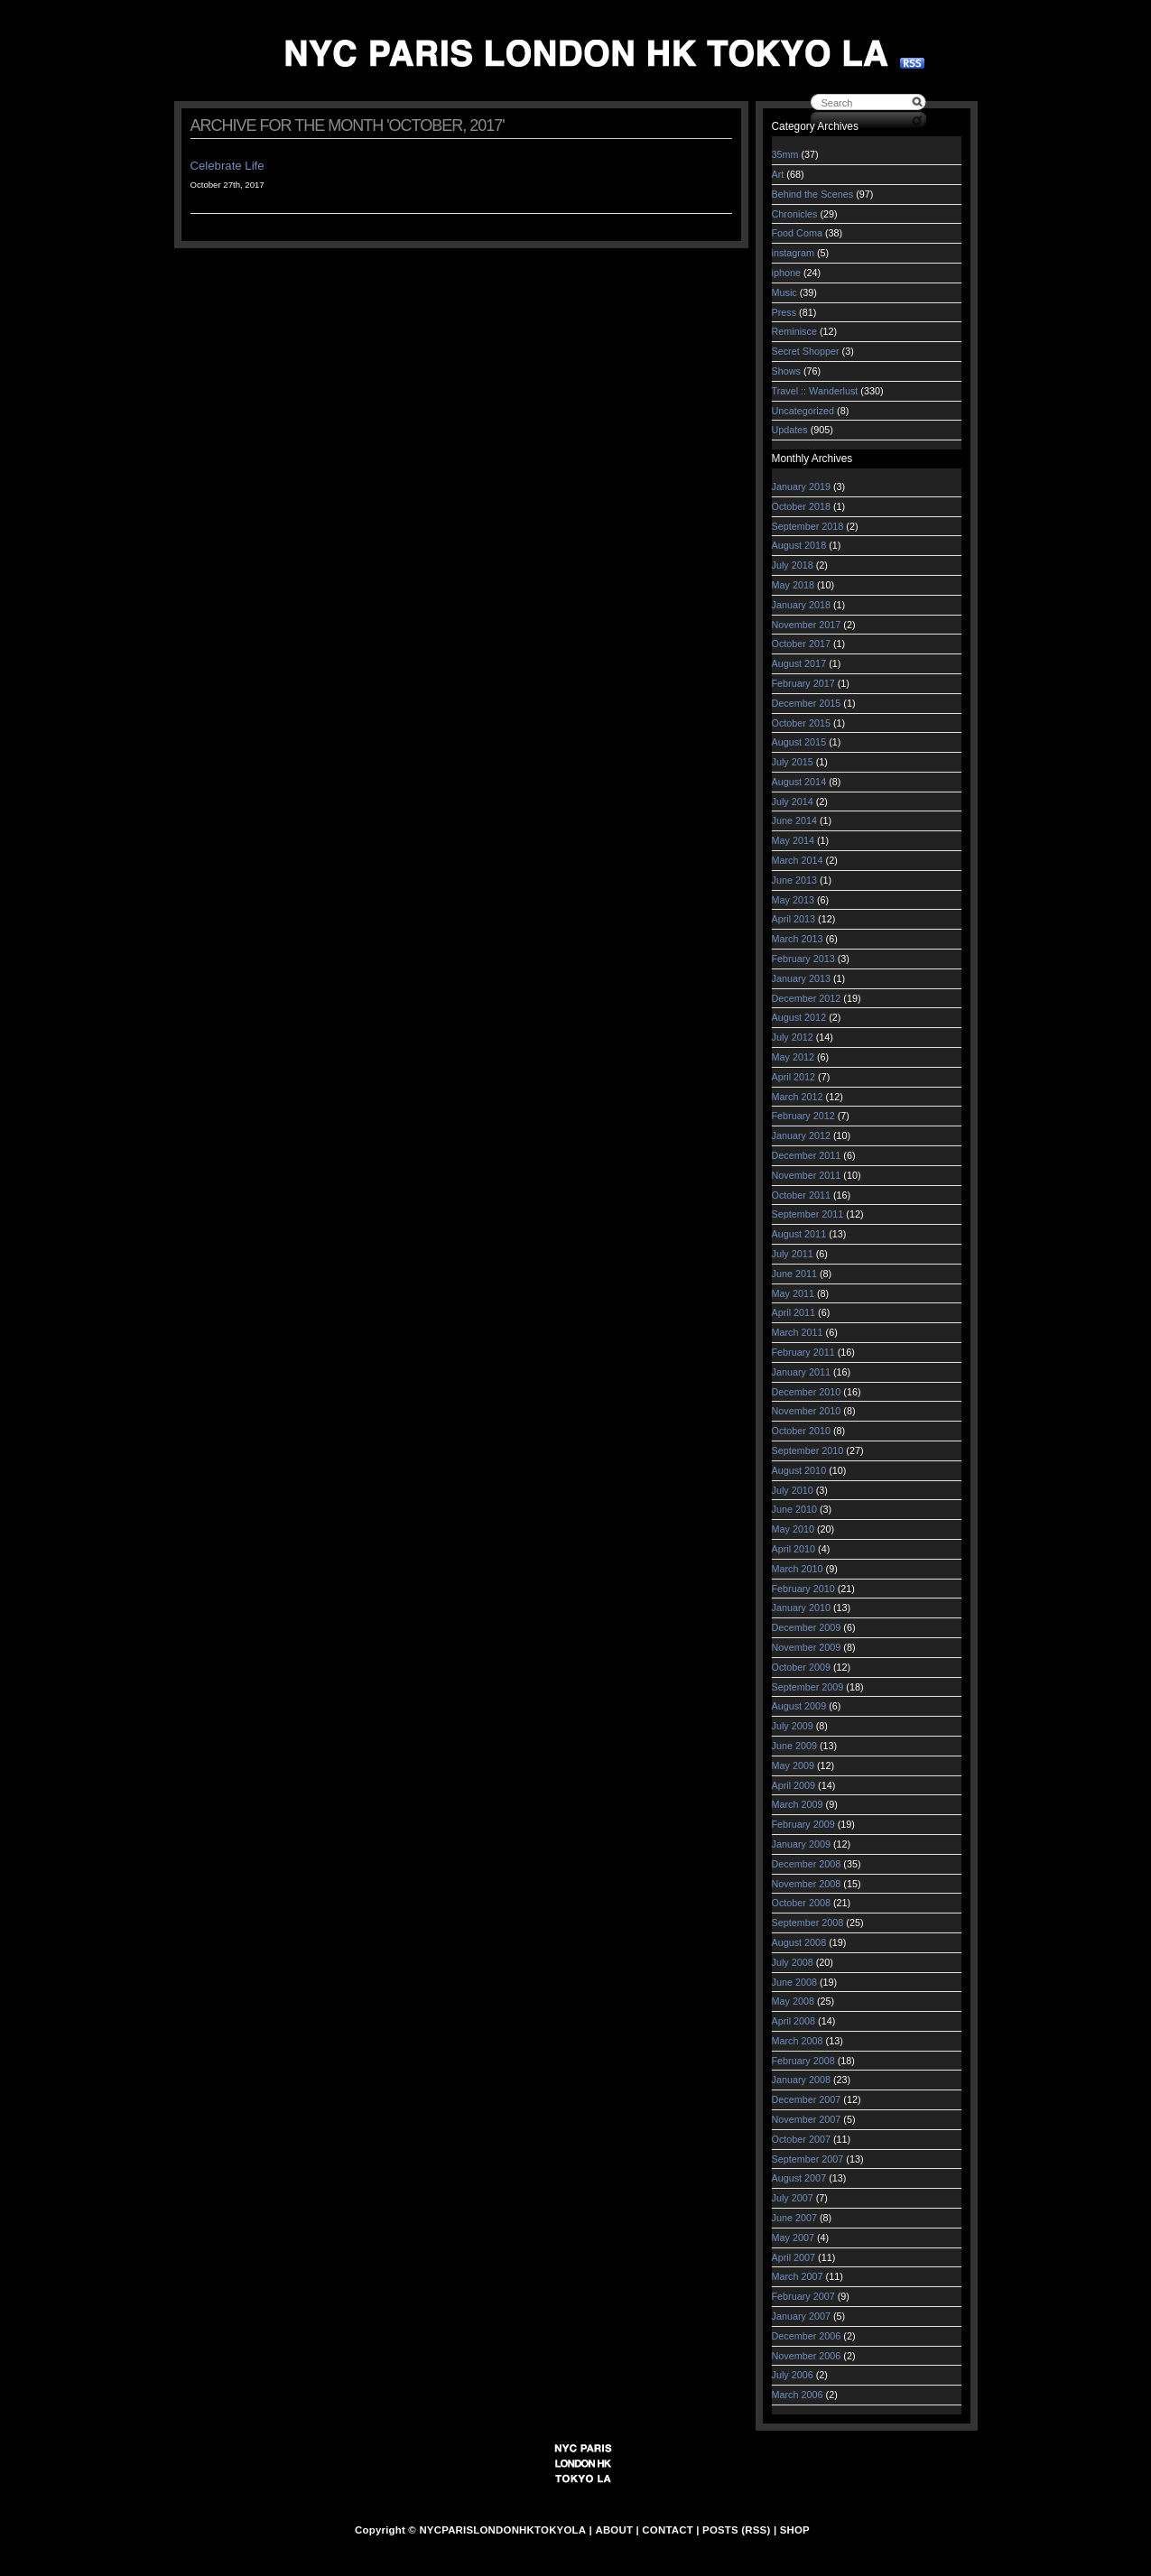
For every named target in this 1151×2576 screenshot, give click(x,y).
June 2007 (794, 2217)
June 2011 (794, 1273)
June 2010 (794, 1509)
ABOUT (614, 2530)
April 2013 (794, 918)
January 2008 (801, 2079)
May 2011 (793, 1293)
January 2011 (801, 1372)
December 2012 (806, 998)
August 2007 (799, 2178)
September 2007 (808, 2159)
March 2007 (797, 2276)
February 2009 (803, 1824)
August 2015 (799, 742)
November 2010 (806, 1410)
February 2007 (803, 2296)
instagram (793, 252)
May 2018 (793, 584)
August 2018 (799, 545)
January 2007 (801, 2316)
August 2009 (799, 1705)
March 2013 (797, 938)
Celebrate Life (227, 165)
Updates (790, 429)
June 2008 (794, 1982)
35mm (785, 154)
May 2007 (793, 2237)
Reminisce (794, 331)
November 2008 (806, 1883)
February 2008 (803, 2060)
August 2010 (799, 1470)
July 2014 (792, 801)
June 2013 (794, 880)
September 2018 (808, 526)
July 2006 (792, 2374)
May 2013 (793, 899)
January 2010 (801, 1607)
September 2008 (808, 1922)
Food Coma (797, 232)
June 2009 (794, 1745)
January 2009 (801, 1844)
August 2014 (799, 781)
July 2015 (792, 761)
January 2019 (801, 486)
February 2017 (803, 683)
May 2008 (793, 2001)
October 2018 (801, 506)
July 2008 (792, 1962)
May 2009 (793, 1765)
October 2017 (801, 643)
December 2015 (806, 703)
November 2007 (806, 2119)
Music (784, 292)
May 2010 (793, 1529)
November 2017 (806, 624)
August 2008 (799, 1942)
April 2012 (794, 1076)
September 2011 (808, 1214)
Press (784, 312)
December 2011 (806, 1155)
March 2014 (797, 860)
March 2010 (797, 1568)
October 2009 (801, 1667)
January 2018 (801, 604)
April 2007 (794, 2257)
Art (778, 174)
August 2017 (799, 663)
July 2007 (792, 2197)
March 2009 (797, 1804)
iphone (786, 272)
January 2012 (801, 1135)
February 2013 (803, 958)
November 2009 (806, 1647)
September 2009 (808, 1687)
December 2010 (806, 1391)
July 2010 (792, 1490)
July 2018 (792, 565)
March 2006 (797, 2394)
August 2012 (799, 1017)
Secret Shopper (806, 351)
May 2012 (793, 1057)
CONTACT (667, 2530)
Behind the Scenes (813, 194)
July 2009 (792, 1725)
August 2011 (799, 1233)
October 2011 (801, 1195)
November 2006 (806, 2355)
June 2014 (794, 820)
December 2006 (806, 2335)
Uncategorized (803, 410)
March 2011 (797, 1332)
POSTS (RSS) (736, 2530)
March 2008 (797, 2040)
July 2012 (792, 1037)
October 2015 (801, 723)
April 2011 (794, 1312)
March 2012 (797, 1096)
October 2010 (801, 1430)
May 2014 (793, 840)
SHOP (795, 2530)
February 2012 (803, 1115)
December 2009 (806, 1627)
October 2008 (801, 1902)
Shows (786, 371)
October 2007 (801, 2139)
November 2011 (806, 1175)
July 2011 (792, 1253)
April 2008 (794, 2020)
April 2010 (794, 1548)
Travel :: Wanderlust (815, 390)
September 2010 (808, 1450)
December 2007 (806, 2099)
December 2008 (806, 1863)
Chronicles (795, 213)
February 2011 (803, 1352)
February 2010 (803, 1588)
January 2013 (801, 978)
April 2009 (794, 1785)
